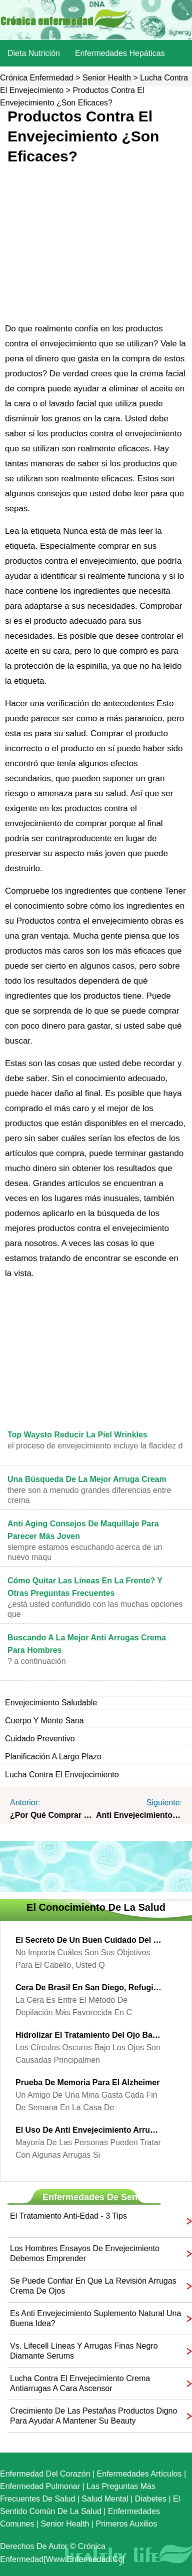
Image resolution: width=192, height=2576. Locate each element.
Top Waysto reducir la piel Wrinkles (78, 1434)
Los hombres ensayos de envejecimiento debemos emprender (85, 2253)
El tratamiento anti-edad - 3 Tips (68, 2216)
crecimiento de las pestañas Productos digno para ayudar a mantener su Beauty (93, 2416)
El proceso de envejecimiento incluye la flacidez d (95, 1445)
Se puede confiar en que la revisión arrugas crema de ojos (93, 2286)
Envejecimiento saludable (51, 1702)
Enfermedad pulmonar (40, 2486)
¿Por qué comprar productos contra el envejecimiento (53, 1815)
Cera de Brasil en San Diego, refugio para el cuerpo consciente (89, 1987)
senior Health (106, 77)
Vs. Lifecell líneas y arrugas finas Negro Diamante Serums (84, 2351)
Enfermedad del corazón (45, 2474)
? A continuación (37, 1661)
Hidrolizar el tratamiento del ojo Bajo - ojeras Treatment (89, 2035)
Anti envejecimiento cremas (139, 1815)
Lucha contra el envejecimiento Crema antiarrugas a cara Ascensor (80, 2383)
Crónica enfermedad (37, 77)
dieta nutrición (34, 53)
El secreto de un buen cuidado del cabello (89, 1940)
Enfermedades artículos (139, 2474)
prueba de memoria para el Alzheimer (88, 2082)
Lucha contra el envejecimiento (62, 1774)
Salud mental (105, 2499)
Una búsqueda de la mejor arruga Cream (87, 1479)
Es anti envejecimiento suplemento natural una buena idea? (95, 2318)
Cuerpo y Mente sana (44, 1720)
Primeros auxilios (127, 2524)
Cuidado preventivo (40, 1738)
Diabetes (150, 2499)
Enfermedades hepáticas (120, 53)
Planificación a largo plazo (53, 1756)
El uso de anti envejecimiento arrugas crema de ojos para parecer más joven (89, 2130)
